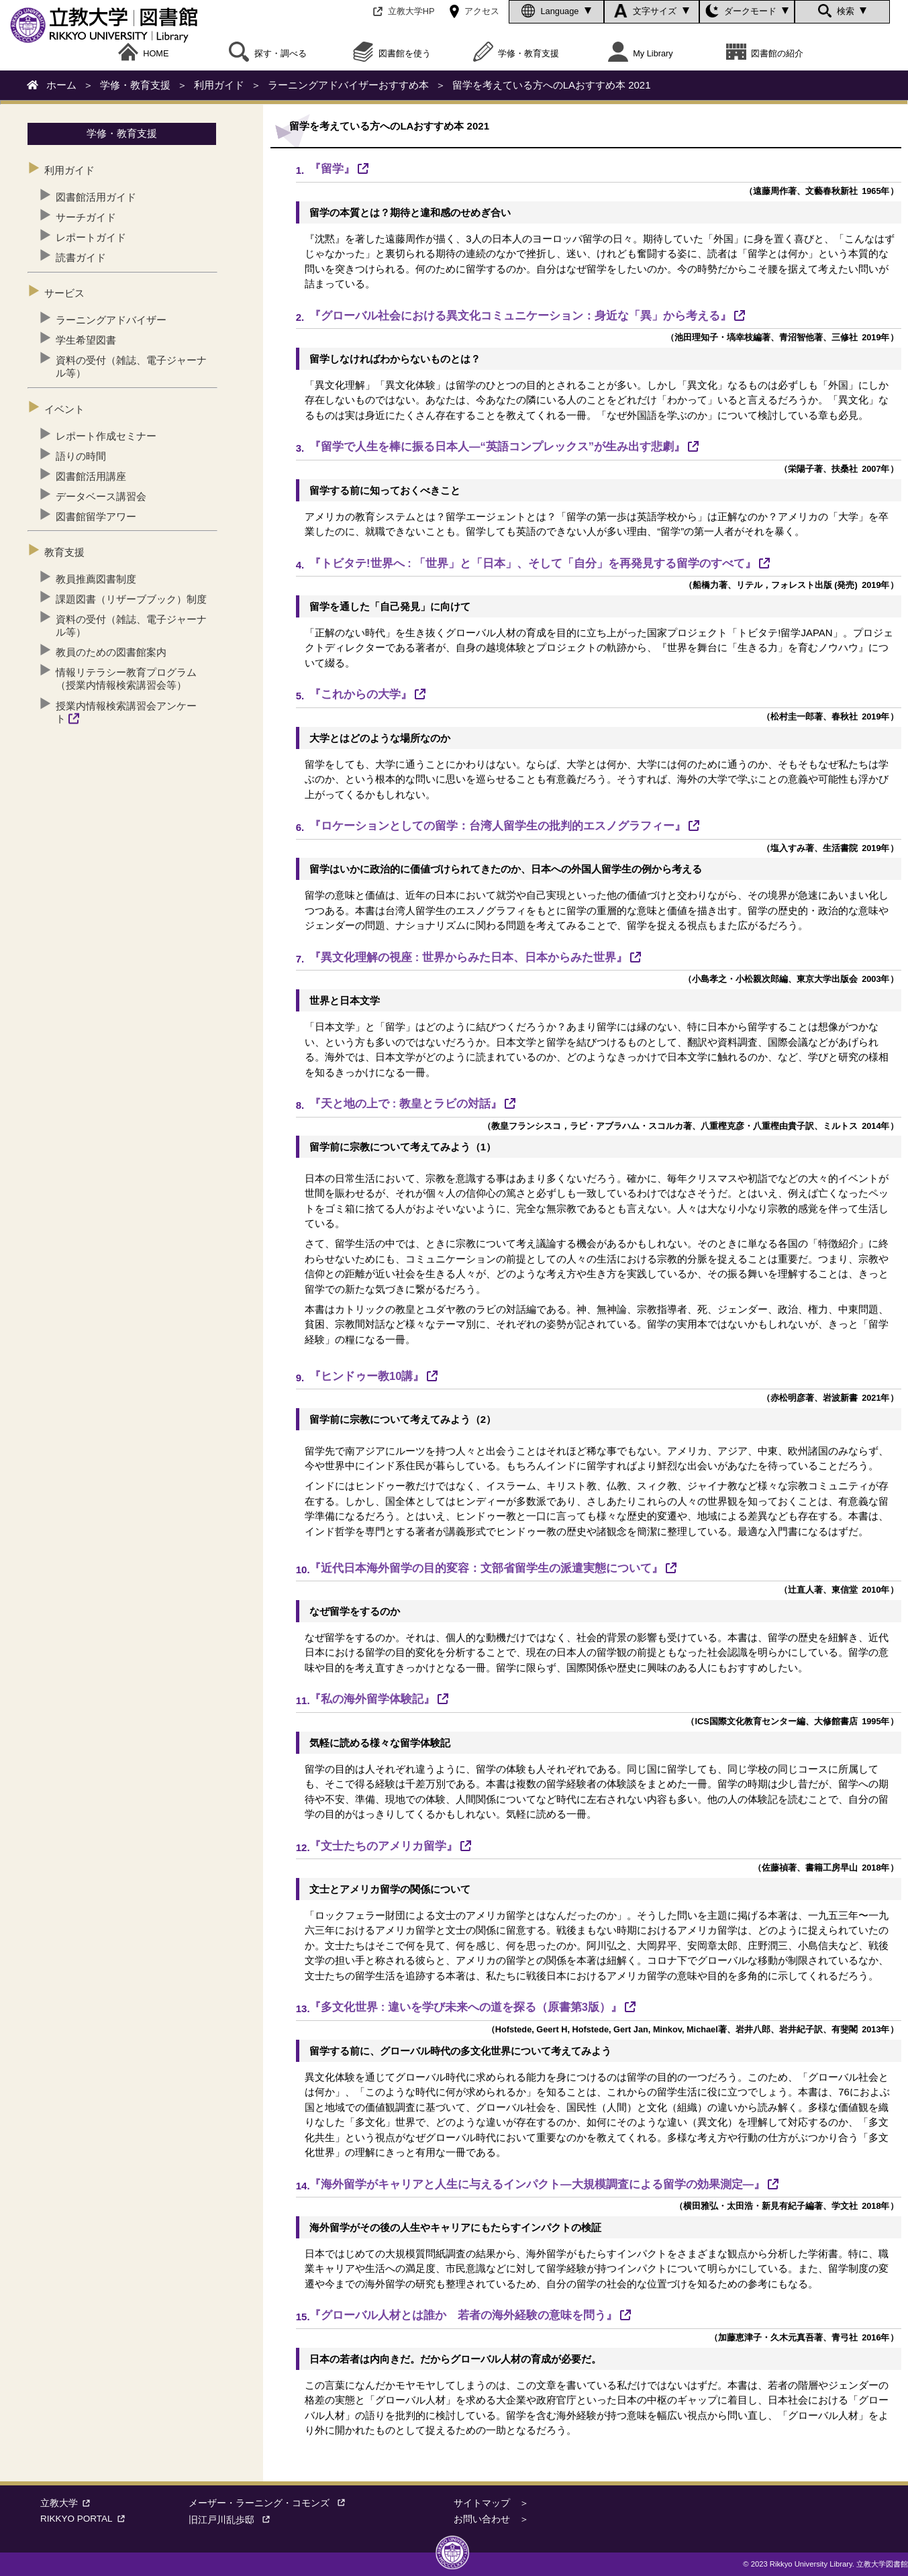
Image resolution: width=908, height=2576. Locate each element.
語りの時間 (81, 456)
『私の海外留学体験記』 (372, 1699)
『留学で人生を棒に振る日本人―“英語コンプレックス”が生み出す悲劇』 (497, 446)
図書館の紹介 (765, 54)
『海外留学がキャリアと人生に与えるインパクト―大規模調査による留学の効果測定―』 (537, 2184)
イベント (64, 409)
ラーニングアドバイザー (111, 320)
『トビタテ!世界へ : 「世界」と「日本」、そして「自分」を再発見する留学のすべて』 (532, 563)
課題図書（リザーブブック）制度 (131, 599)
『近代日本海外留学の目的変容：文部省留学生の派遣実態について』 (486, 1568)
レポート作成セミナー (106, 436)
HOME (143, 54)
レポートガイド (91, 237)
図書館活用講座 (91, 476)
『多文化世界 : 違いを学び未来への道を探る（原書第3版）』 (465, 2007)
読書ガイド (81, 257)
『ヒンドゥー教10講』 (366, 1376)
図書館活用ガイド (96, 197)
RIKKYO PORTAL (85, 2519)
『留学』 (332, 168)
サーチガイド (86, 217)
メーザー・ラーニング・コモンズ (271, 2503)
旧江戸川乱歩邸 (234, 2520)
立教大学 (67, 2503)
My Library (640, 54)
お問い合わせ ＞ (491, 2519)
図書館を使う (392, 54)
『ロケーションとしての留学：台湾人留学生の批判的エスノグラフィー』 (497, 826)
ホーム (61, 85)
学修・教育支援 (516, 54)
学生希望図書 (86, 340)
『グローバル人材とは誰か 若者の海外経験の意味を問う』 (463, 2315)
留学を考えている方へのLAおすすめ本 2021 (551, 85)
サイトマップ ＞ (491, 2503)
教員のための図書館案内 (111, 652)
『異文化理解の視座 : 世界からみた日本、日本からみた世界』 (468, 957)
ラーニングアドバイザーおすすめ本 (348, 85)
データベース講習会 (101, 496)
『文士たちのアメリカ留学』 (383, 1846)
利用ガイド (219, 85)
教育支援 (64, 552)
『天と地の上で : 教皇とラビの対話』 (405, 1103)
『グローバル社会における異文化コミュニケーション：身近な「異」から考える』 (520, 315)
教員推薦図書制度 (96, 579)
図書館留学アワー (96, 516)
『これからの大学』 (360, 694)
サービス (64, 293)
